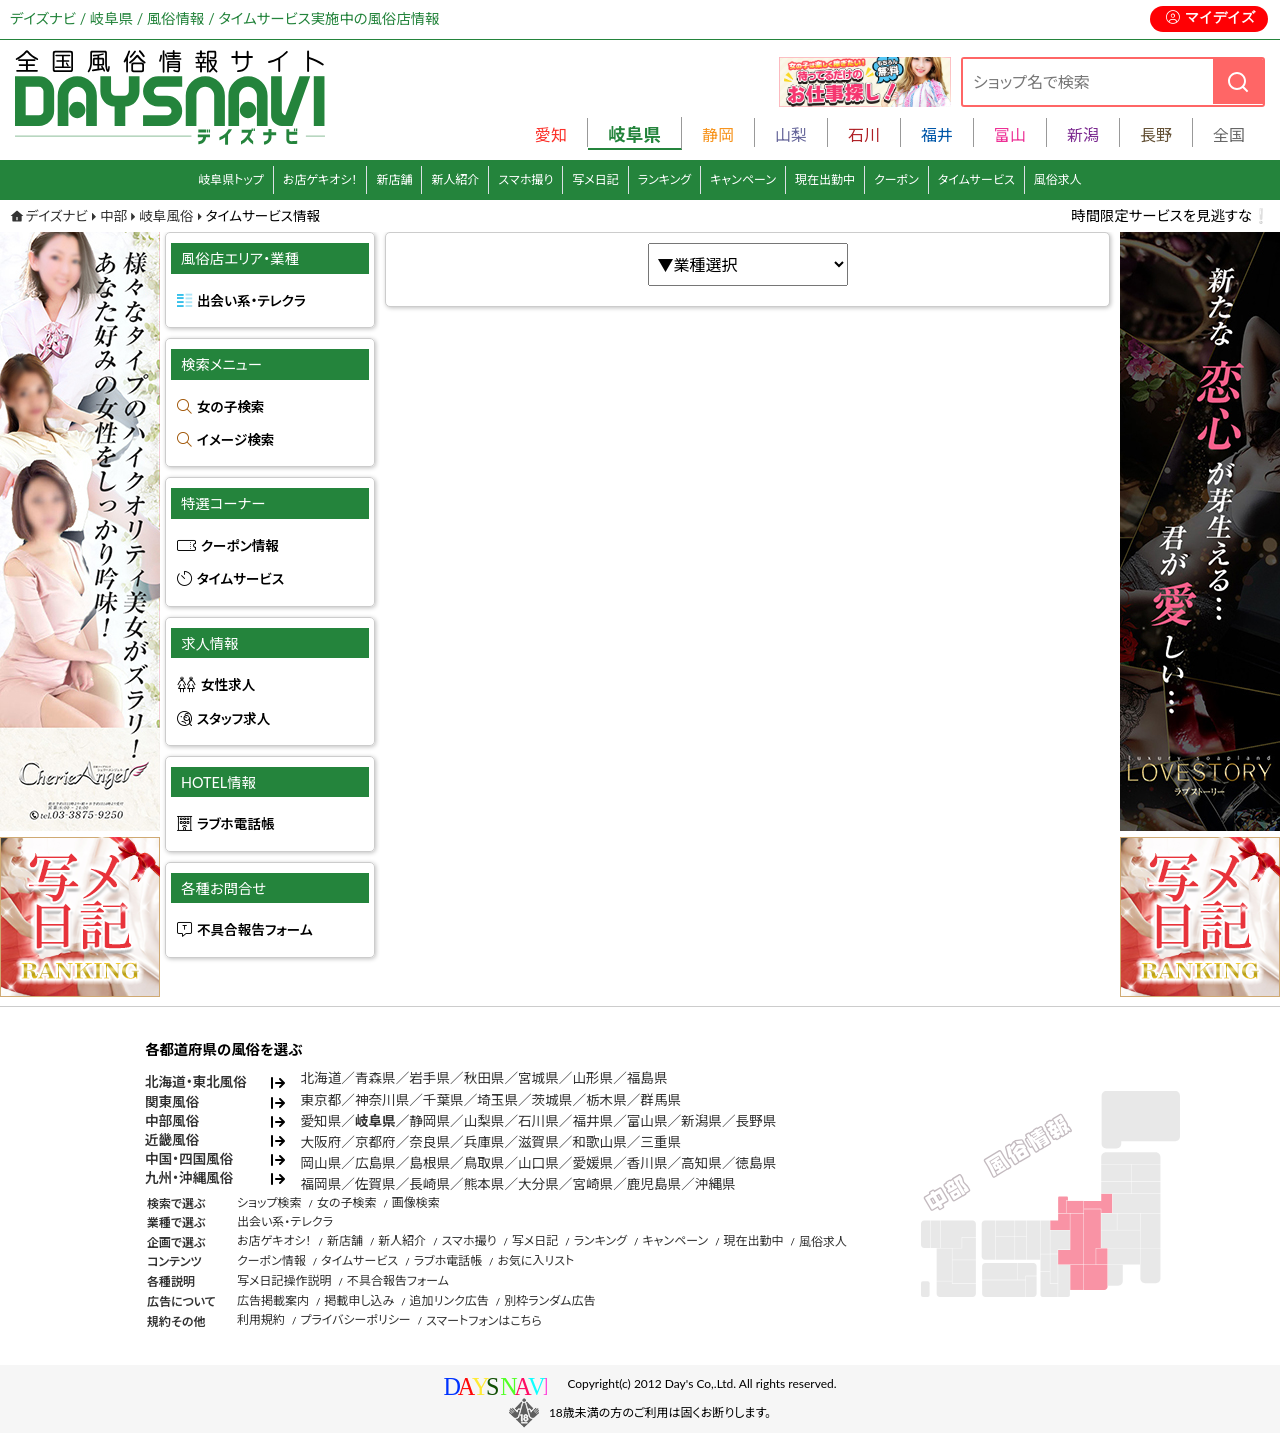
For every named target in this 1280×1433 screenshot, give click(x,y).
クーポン (896, 179)
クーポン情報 (240, 546)
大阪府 (321, 1142)
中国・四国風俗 (189, 1159)
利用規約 (261, 1319)
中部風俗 (172, 1121)
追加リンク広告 (449, 1300)
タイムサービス (976, 179)
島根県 (429, 1163)
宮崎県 (592, 1184)
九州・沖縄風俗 (189, 1178)
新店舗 (394, 179)
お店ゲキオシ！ (320, 179)
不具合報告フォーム (255, 930)
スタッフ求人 (233, 719)
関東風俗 (172, 1102)
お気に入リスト (535, 1260)
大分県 (538, 1184)
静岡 (718, 134)
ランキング (664, 179)
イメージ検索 (235, 440)
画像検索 (416, 1202)
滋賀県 (538, 1142)
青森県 (375, 1078)
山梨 (791, 134)
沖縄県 (715, 1184)
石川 (864, 134)
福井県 (592, 1121)
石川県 (538, 1121)
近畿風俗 (172, 1140)
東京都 (321, 1100)
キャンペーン (743, 179)
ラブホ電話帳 (236, 824)
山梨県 (484, 1121)
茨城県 (552, 1100)
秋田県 (484, 1078)
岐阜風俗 (166, 216)
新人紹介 (455, 179)
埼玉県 (497, 1100)
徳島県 (756, 1163)
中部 (113, 216)
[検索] (1238, 81)
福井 (937, 134)
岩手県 (429, 1078)
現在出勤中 (825, 179)
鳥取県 (484, 1163)
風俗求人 (1058, 179)
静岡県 (429, 1121)
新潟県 (701, 1121)
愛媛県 (592, 1163)
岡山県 (321, 1163)
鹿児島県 (654, 1184)
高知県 (701, 1163)
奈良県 (429, 1142)
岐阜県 (375, 1121)
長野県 (756, 1121)
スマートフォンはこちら (484, 1320)
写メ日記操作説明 (284, 1280)
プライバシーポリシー (355, 1319)
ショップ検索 (269, 1202)
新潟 (1083, 134)
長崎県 (429, 1184)
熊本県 (484, 1184)
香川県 (647, 1163)
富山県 (647, 1121)
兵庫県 (484, 1142)
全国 (1229, 134)
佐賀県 (375, 1184)
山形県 (592, 1078)
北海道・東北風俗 (196, 1082)
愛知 (551, 134)
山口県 (538, 1163)
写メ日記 (595, 179)
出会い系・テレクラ (251, 301)
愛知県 (321, 1121)
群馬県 (660, 1100)
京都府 (375, 1142)
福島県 (647, 1078)
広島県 (375, 1163)
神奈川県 (382, 1100)
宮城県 (538, 1078)
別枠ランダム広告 (549, 1300)
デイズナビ (57, 216)
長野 (1156, 134)
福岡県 (321, 1184)
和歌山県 (599, 1142)
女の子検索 (230, 407)
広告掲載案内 (273, 1300)
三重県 (660, 1142)
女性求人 (228, 685)
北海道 (321, 1078)
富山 (1010, 134)
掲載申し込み (359, 1300)
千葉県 (443, 1100)
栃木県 (606, 1100)
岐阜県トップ (231, 179)
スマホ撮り (525, 179)
